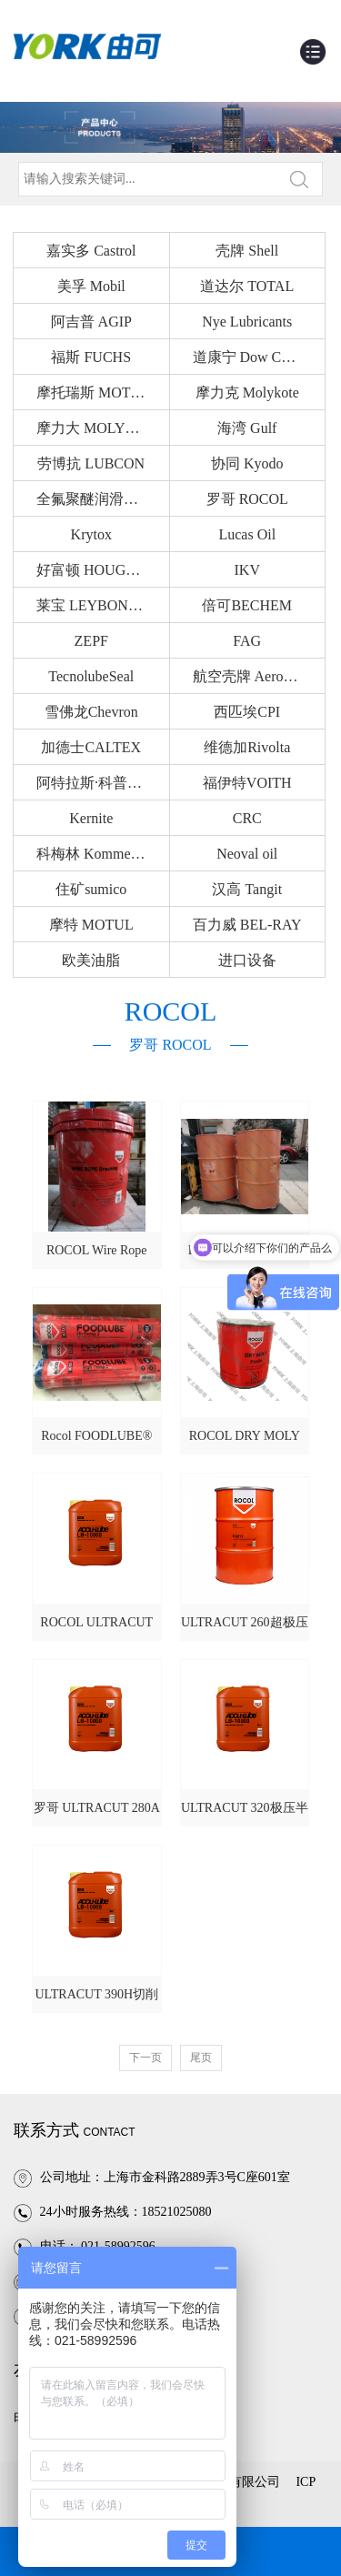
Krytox (91, 534)
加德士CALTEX (91, 747)
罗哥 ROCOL (247, 499)
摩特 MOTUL (91, 924)
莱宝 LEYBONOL (91, 605)
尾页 (201, 2057)
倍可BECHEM (247, 605)
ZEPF (91, 641)
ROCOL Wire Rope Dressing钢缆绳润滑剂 (96, 1256)
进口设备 (247, 960)
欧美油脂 (91, 960)
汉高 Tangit (247, 889)
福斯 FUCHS (91, 357)
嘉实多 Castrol (90, 250)
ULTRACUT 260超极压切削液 (244, 1628)
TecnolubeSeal (91, 676)
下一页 (145, 2057)
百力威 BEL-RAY (247, 924)
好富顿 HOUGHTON (100, 570)
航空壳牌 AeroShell (253, 676)
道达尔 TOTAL (247, 286)
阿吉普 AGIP (91, 321)
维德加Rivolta (247, 747)
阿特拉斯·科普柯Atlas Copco (103, 782)
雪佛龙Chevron (91, 711)
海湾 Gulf (246, 428)
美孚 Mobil (91, 286)
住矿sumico (90, 889)
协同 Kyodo (247, 463)
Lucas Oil (247, 534)
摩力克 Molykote (247, 392)
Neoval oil (246, 853)
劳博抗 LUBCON (91, 463)
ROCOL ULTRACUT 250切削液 (96, 1628)
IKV (247, 570)
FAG (247, 641)
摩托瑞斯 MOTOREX (103, 392)
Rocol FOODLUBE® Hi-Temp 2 (96, 1441)
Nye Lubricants (247, 321)
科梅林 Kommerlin (93, 853)
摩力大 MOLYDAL (95, 428)
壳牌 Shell (247, 250)
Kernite (91, 818)
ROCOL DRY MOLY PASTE (244, 1441)
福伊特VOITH (247, 782)
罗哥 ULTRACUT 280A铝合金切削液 (97, 1813)
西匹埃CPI (247, 711)
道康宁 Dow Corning (256, 357)
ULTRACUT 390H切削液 (96, 2000)
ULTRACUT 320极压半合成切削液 (244, 1813)
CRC (247, 818)
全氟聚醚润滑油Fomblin (103, 499)
